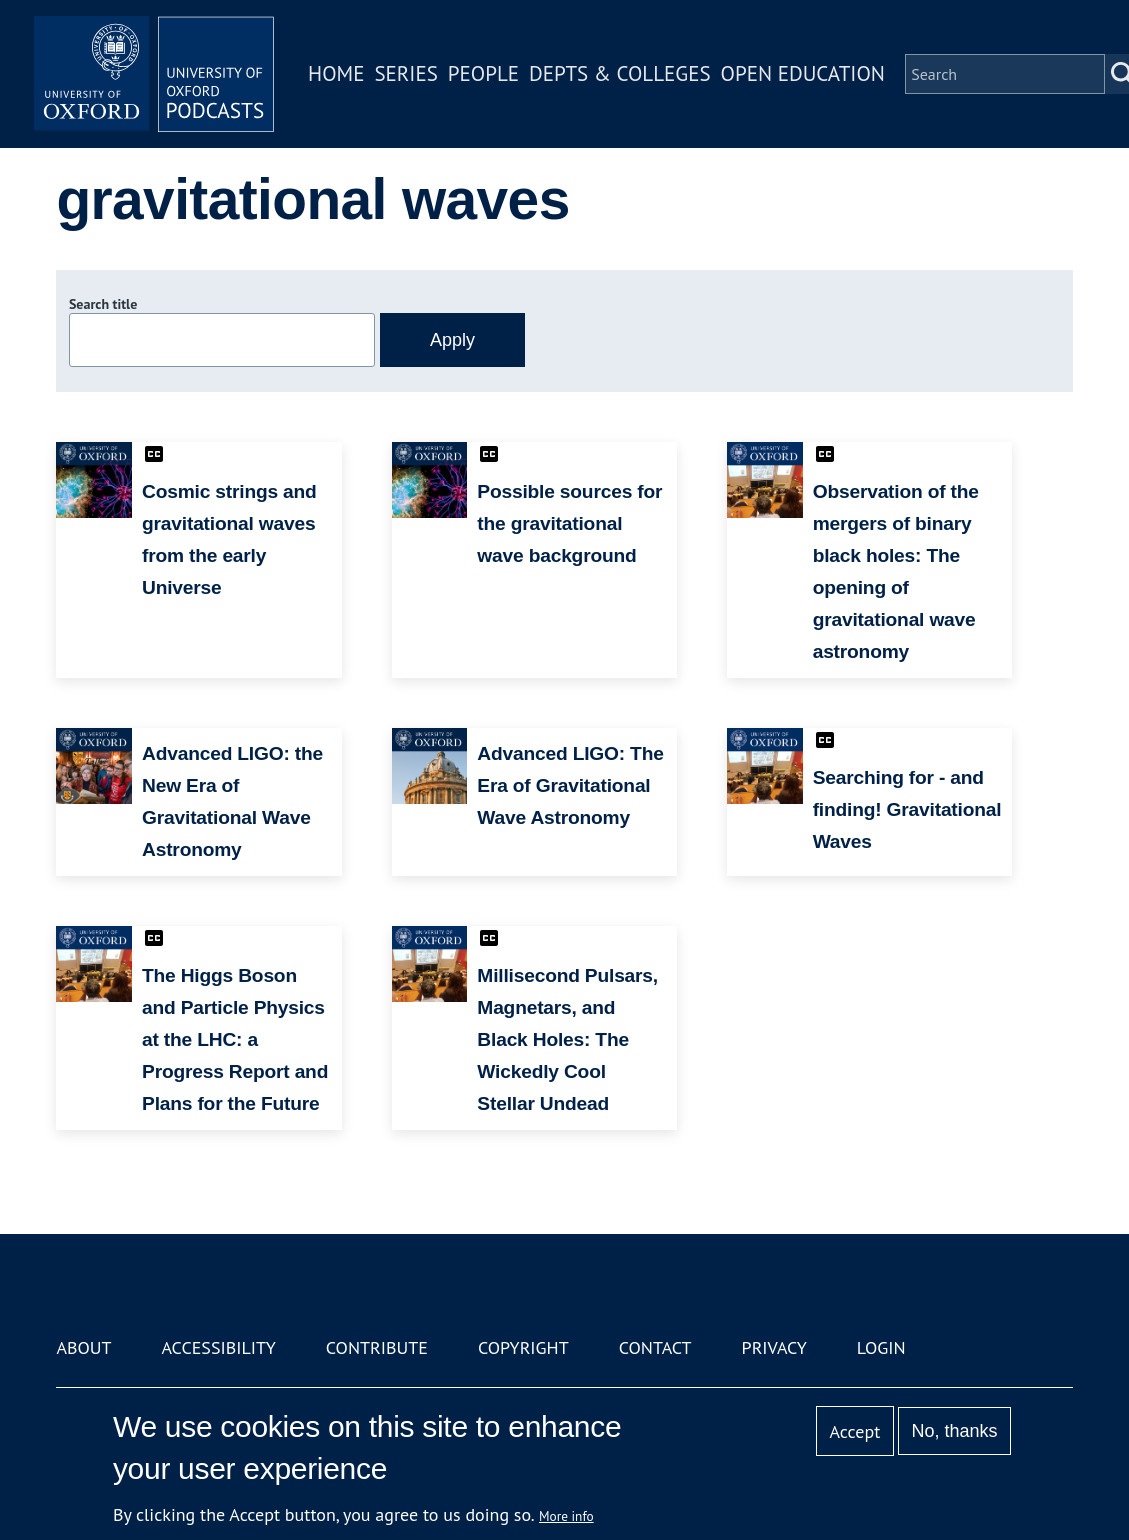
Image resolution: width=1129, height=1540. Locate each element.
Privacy (774, 1347)
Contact (655, 1347)
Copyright (523, 1347)
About (83, 1347)
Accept (855, 1431)
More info (566, 1516)
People (483, 73)
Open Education (803, 73)
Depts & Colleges (620, 73)
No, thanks (955, 1431)
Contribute (377, 1347)
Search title (103, 304)
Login (881, 1347)
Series (405, 73)
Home (336, 73)
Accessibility (219, 1347)
